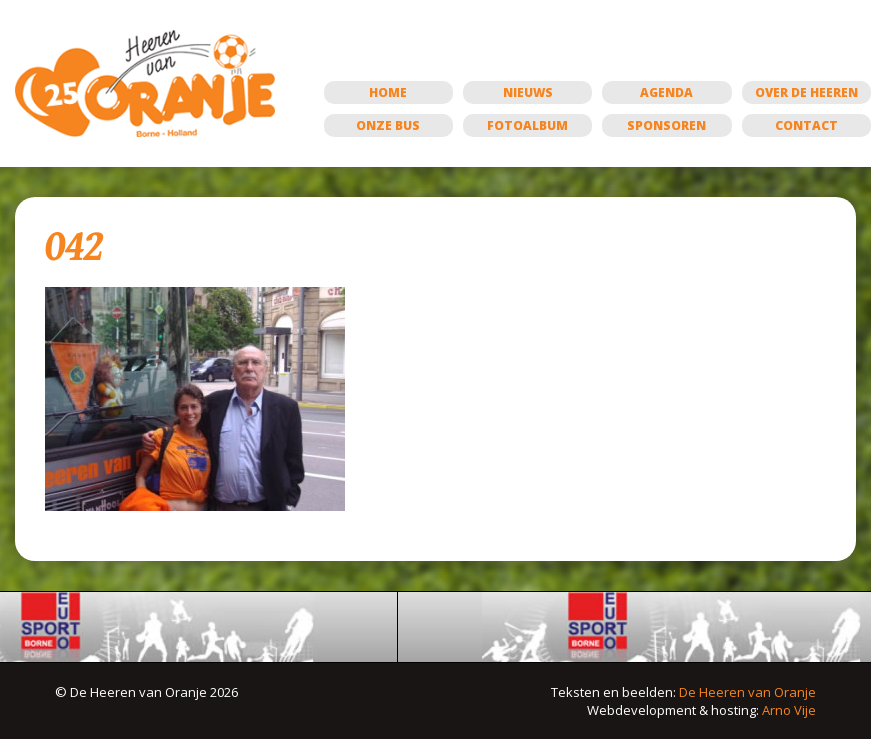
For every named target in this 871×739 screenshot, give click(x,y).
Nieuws (528, 92)
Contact (806, 125)
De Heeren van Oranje (747, 692)
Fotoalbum (527, 125)
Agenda (666, 92)
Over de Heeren (806, 92)
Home (388, 92)
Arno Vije (789, 710)
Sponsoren (666, 125)
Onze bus (388, 125)
